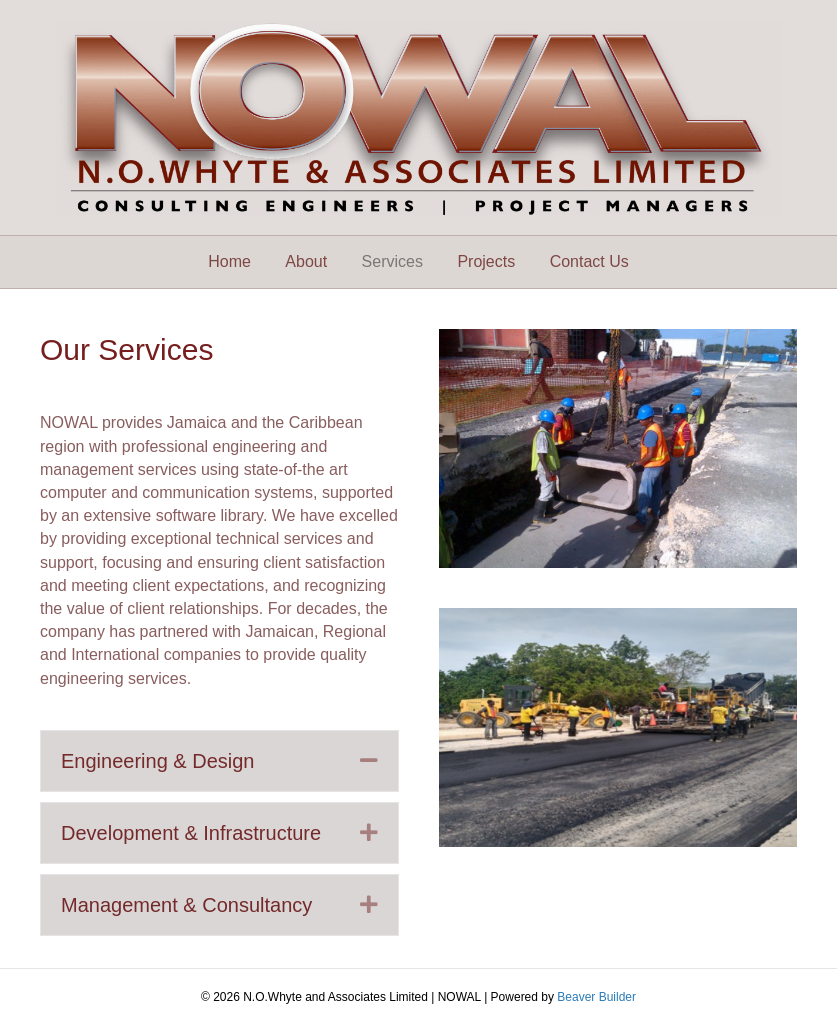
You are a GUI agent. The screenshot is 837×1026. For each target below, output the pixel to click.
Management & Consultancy (186, 905)
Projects (486, 261)
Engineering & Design (157, 761)
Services (392, 261)
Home (229, 261)
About (306, 261)
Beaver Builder (596, 997)
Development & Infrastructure (191, 833)
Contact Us (589, 261)
